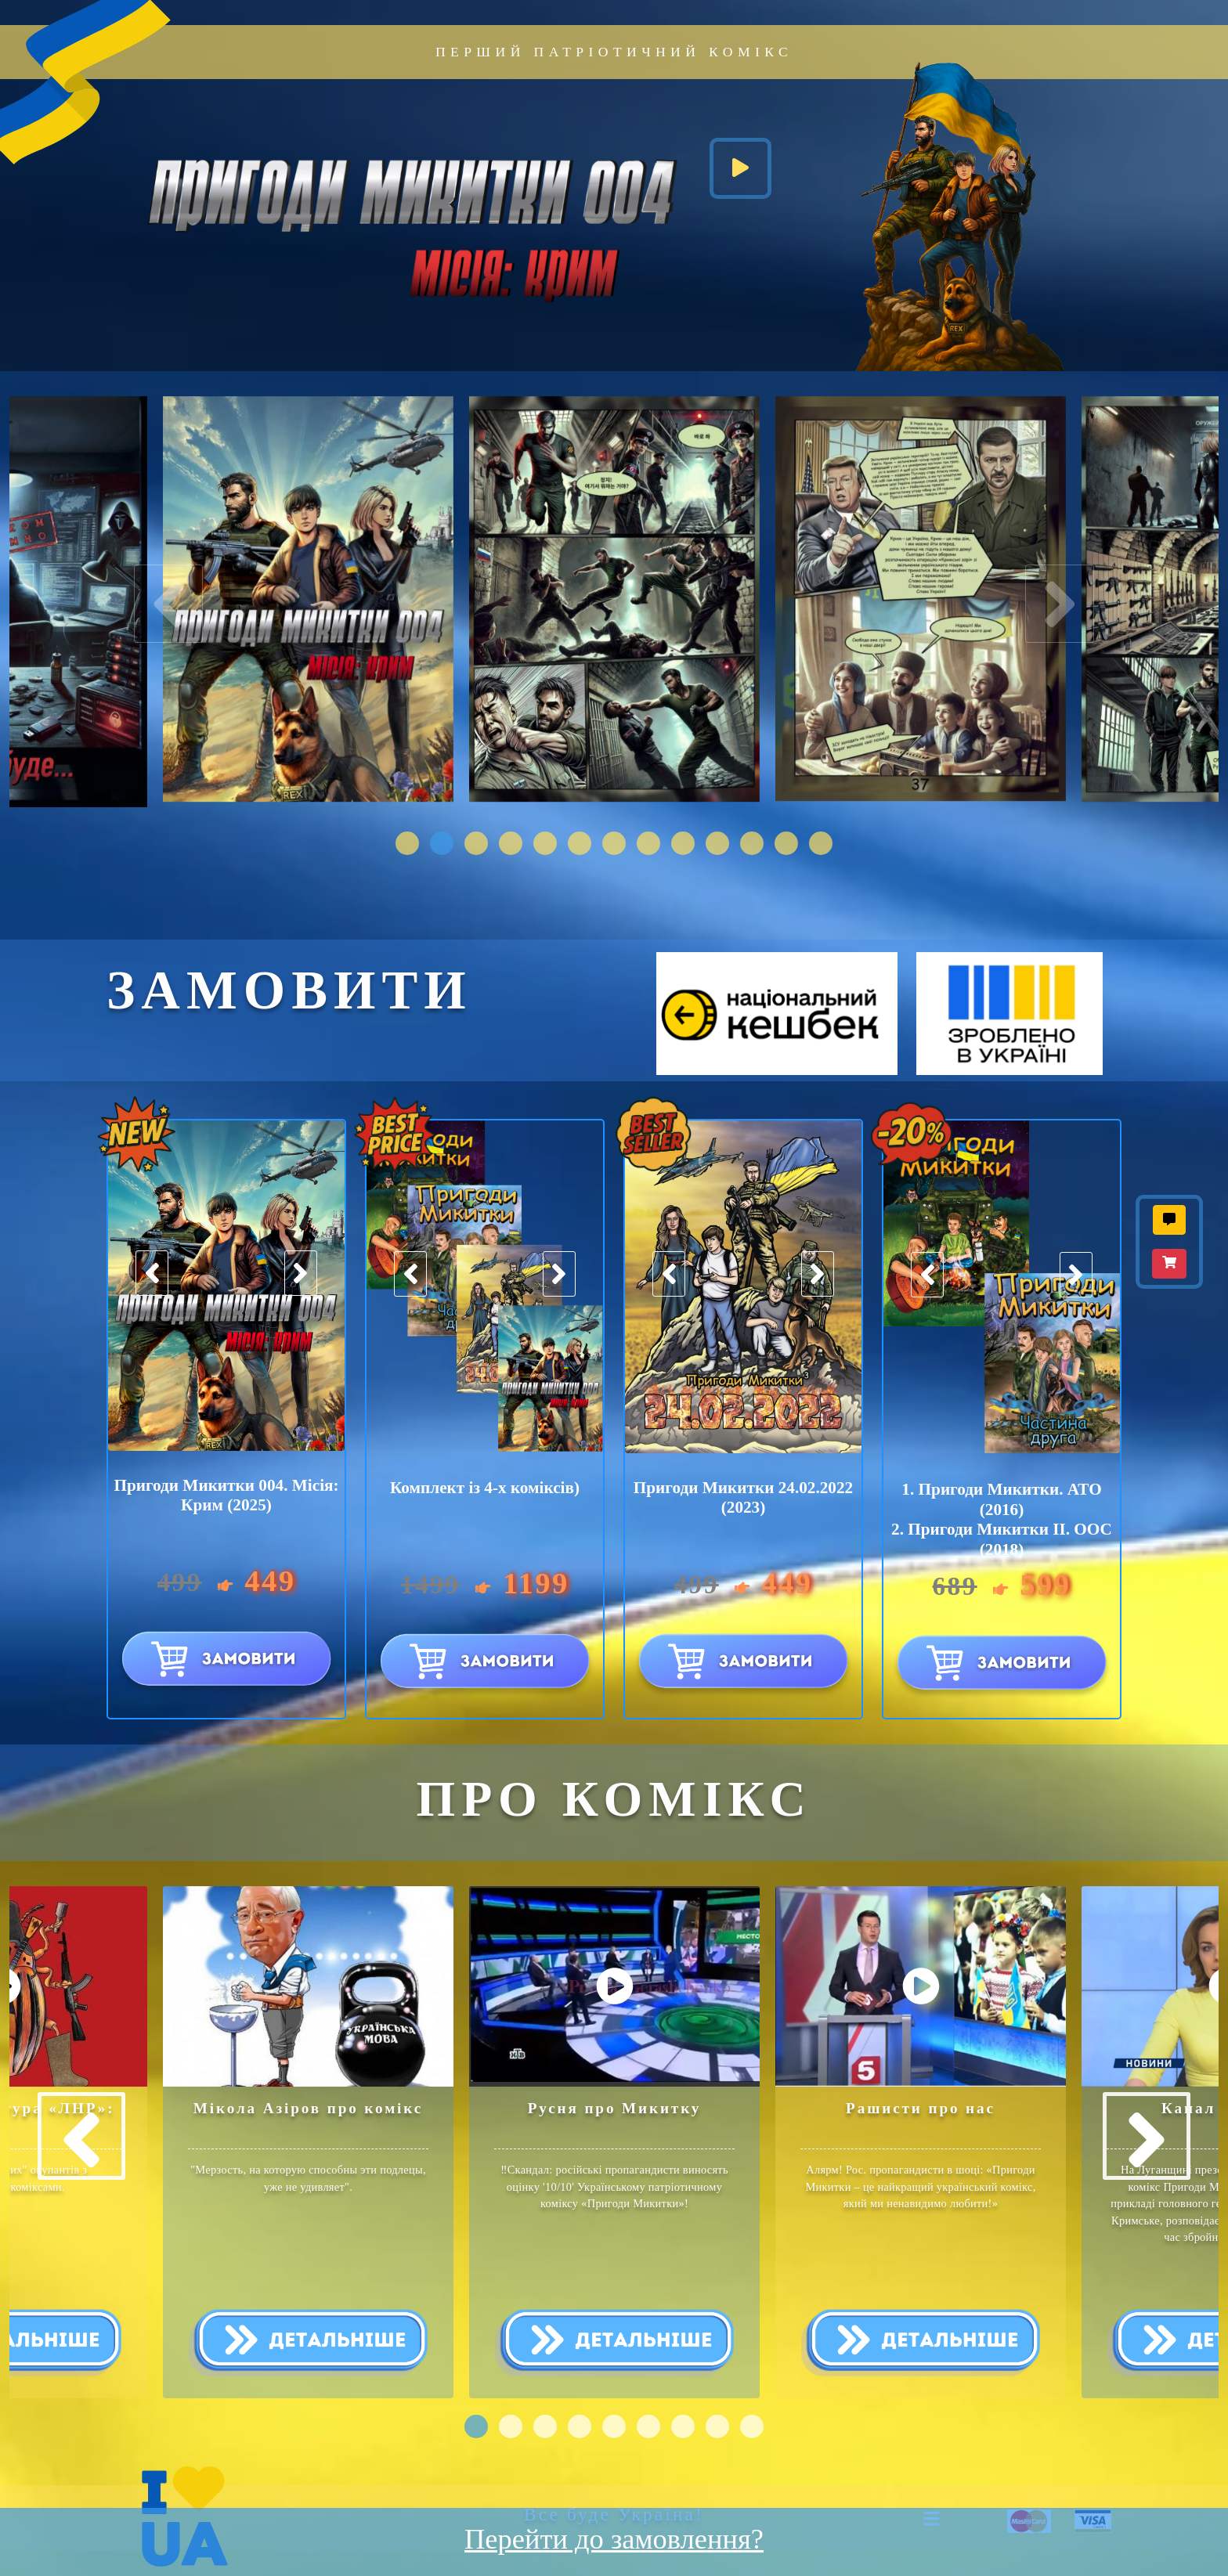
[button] (407, 843)
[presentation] (178, 608)
